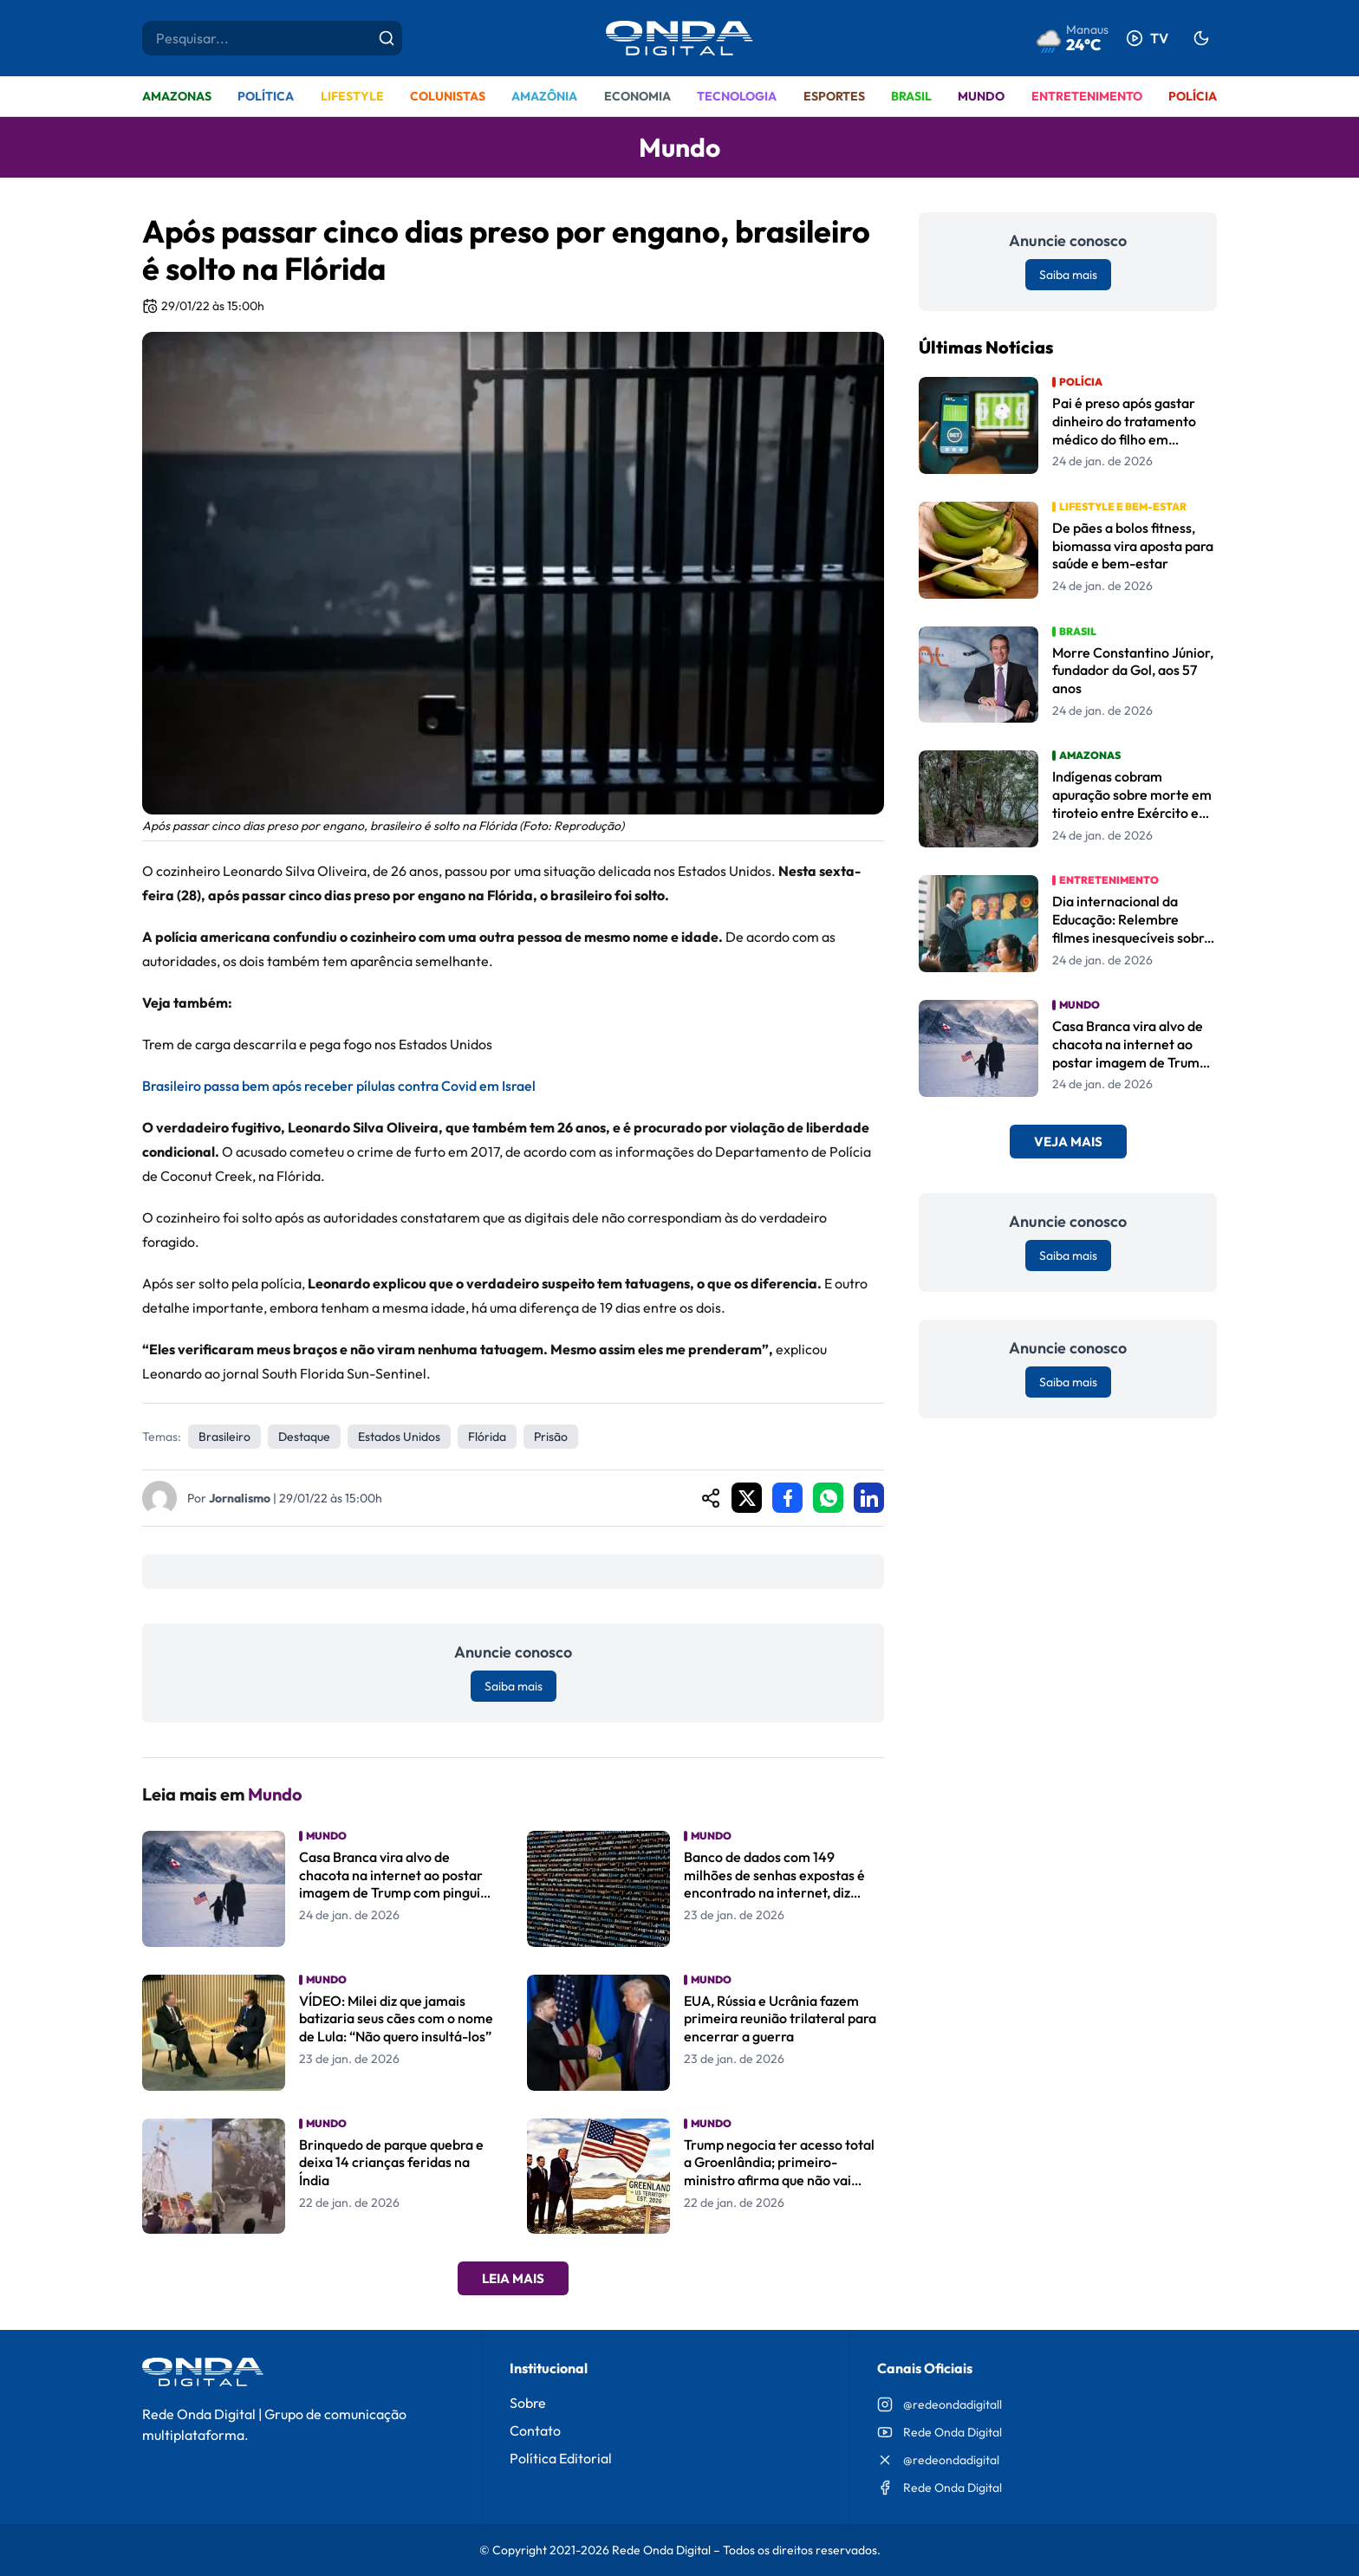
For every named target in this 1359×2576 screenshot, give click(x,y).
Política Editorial (561, 2458)
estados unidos (399, 1436)
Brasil (911, 96)
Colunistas (447, 96)
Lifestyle (352, 96)
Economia (637, 96)
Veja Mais (1068, 1141)
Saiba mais (513, 1686)
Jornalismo (239, 1498)
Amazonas (176, 96)
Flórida (487, 1436)
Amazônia (544, 96)
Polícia (1192, 96)
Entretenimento (1086, 96)
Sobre (528, 2402)
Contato (535, 2430)
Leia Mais (513, 2278)
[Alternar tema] (1201, 38)
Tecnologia (737, 96)
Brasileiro (224, 1436)
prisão (551, 1436)
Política (265, 96)
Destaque (304, 1436)
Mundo (981, 96)
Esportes (834, 96)
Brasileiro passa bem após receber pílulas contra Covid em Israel (339, 1085)
